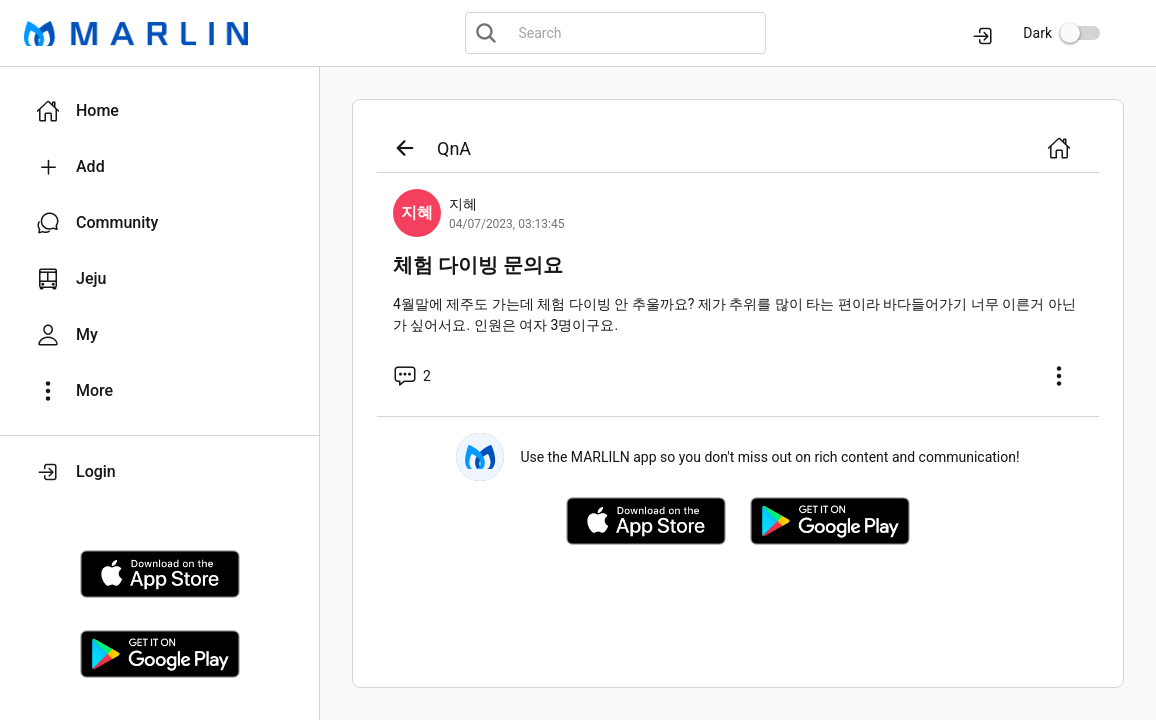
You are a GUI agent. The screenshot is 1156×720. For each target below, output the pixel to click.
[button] (159, 111)
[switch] (1080, 33)
